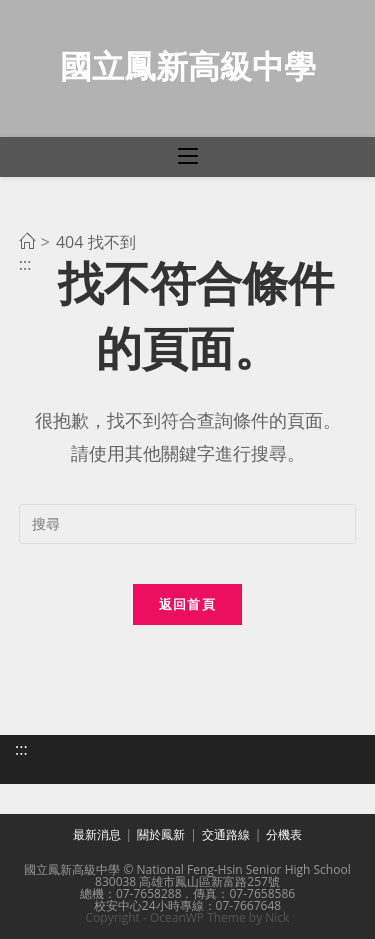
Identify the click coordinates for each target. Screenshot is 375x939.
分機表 (284, 834)
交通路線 (226, 834)
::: (21, 749)
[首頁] (27, 242)
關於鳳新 (161, 834)
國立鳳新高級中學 (188, 65)
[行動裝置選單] (188, 157)
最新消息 (97, 834)
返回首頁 (187, 604)
